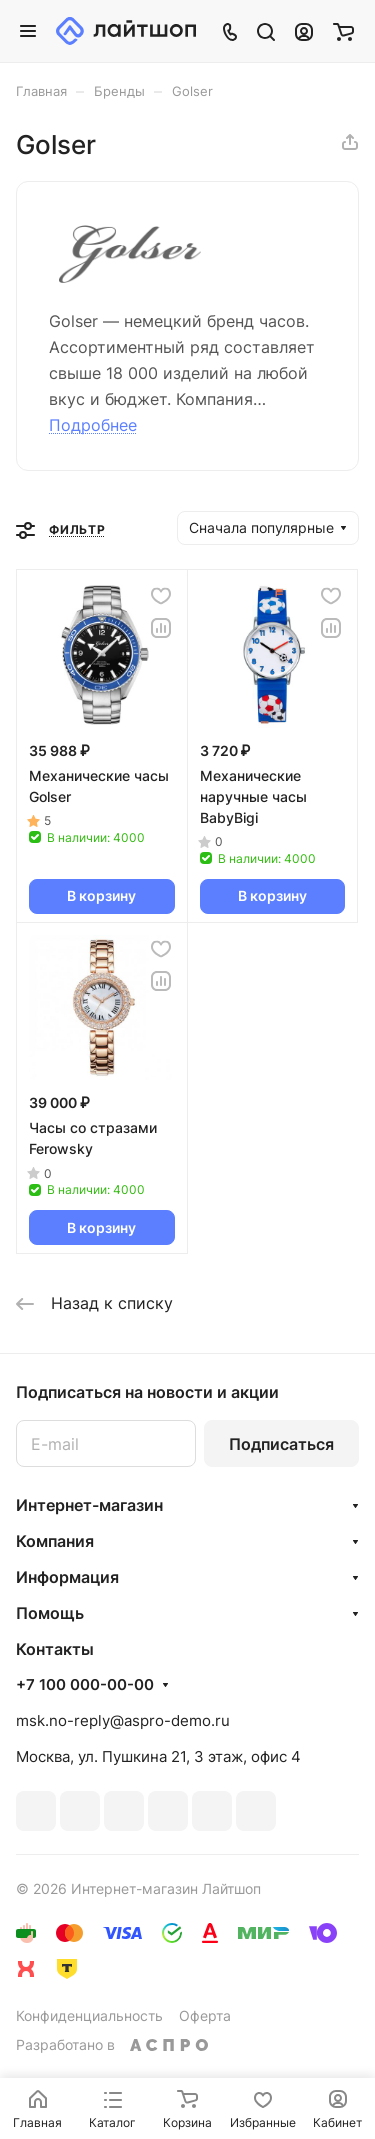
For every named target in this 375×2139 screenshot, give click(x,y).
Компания (55, 1541)
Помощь (50, 1613)
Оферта (205, 2015)
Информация (67, 1577)
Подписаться (281, 1444)
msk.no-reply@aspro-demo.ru (123, 1720)
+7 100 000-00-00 (85, 1685)
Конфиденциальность (89, 2015)
